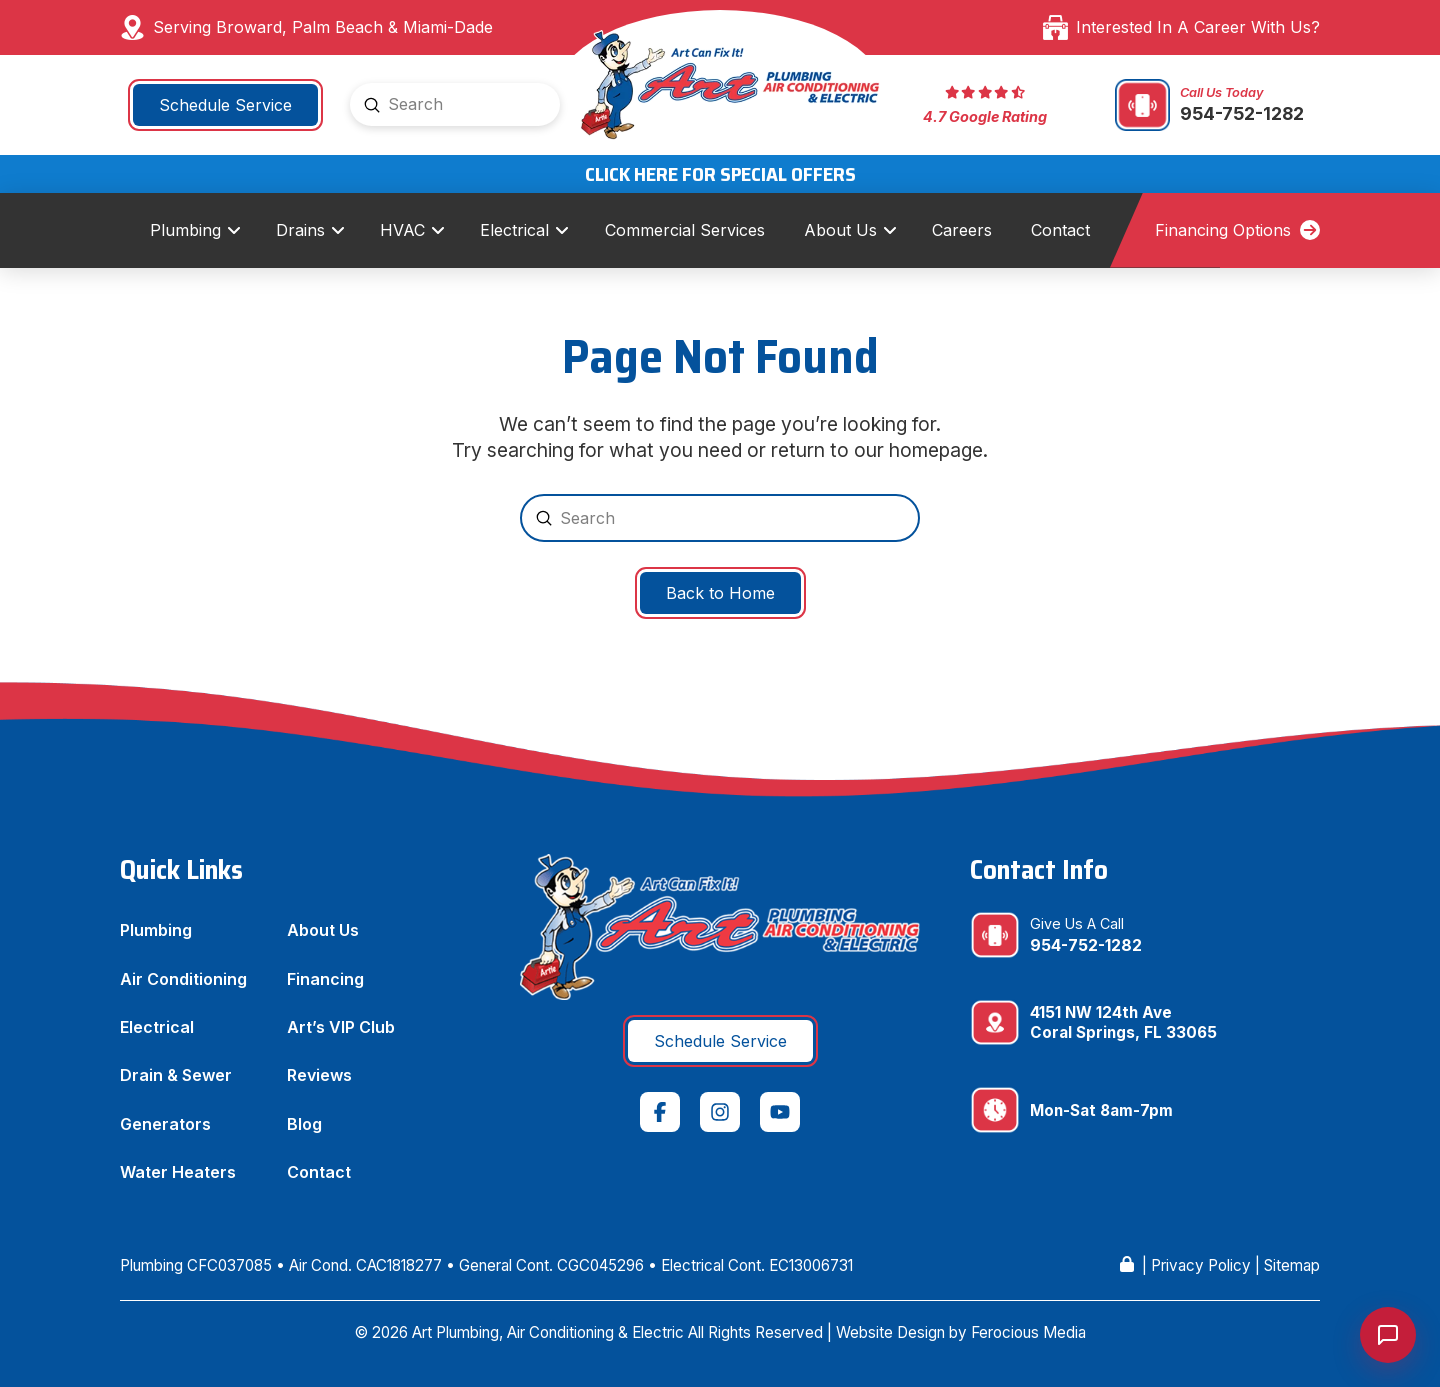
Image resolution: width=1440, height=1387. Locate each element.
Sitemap (1292, 1265)
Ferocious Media (1028, 1332)
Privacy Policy (1201, 1265)
